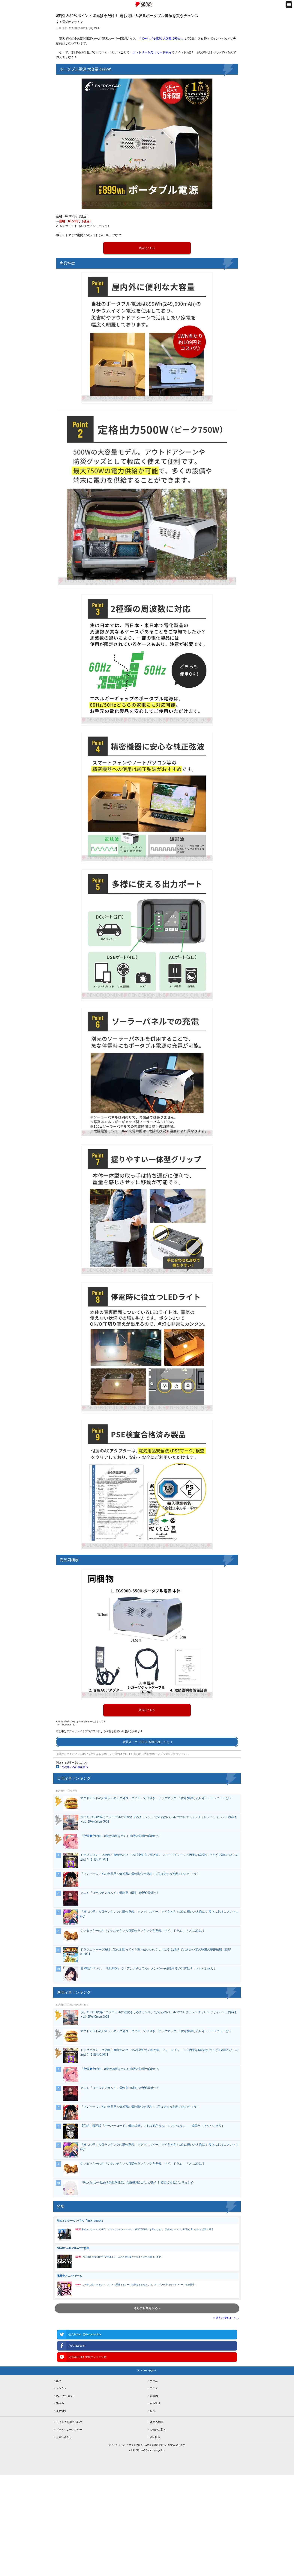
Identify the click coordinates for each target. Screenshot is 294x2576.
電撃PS (154, 2487)
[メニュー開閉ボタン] (289, 4)
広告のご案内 (158, 2521)
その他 (82, 1845)
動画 (152, 2502)
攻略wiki (61, 2502)
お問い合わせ (64, 2528)
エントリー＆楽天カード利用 (151, 144)
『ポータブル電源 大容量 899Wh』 (161, 130)
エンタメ (61, 2480)
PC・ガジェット (65, 2487)
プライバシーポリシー (69, 2521)
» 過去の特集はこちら (226, 2409)
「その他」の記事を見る (73, 1858)
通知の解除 (156, 2513)
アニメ (154, 2480)
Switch (60, 2495)
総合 (58, 2472)
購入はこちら (147, 339)
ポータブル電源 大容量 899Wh (85, 161)
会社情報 (155, 2528)
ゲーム (154, 2472)
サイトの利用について (69, 2513)
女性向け (155, 2495)
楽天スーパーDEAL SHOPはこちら (146, 1833)
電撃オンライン (65, 1845)
